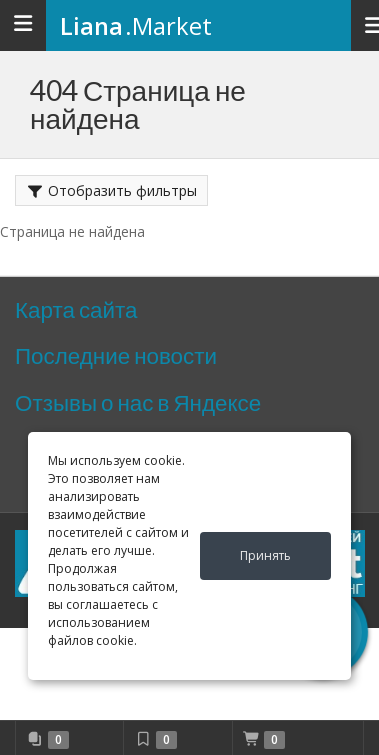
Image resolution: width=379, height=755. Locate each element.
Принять (265, 555)
